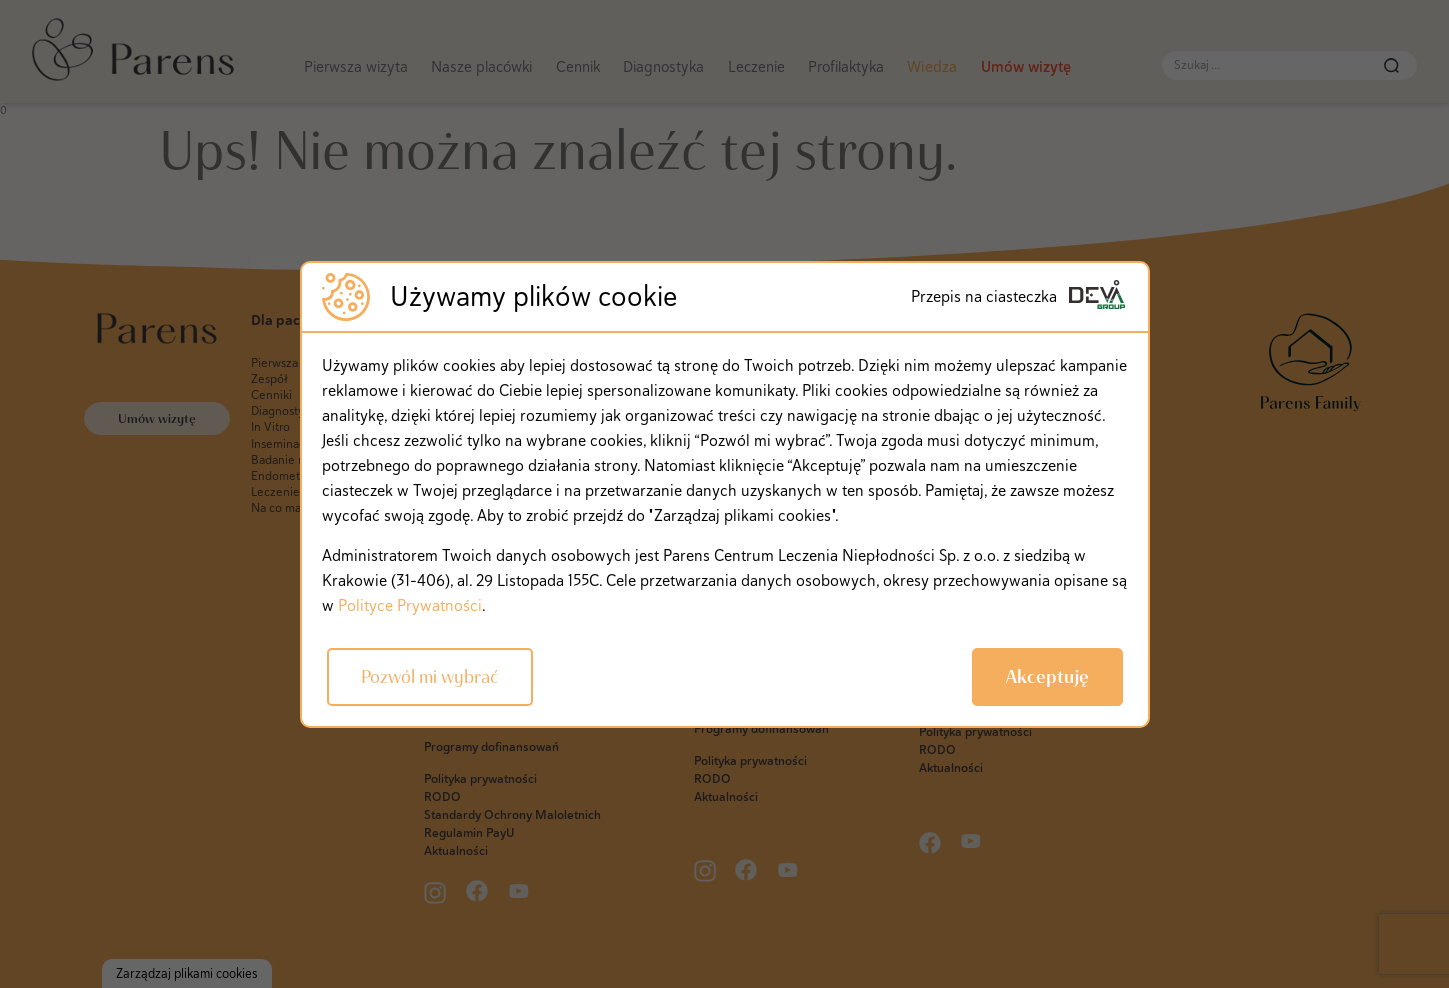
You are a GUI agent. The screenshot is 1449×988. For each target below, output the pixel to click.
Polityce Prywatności (410, 605)
